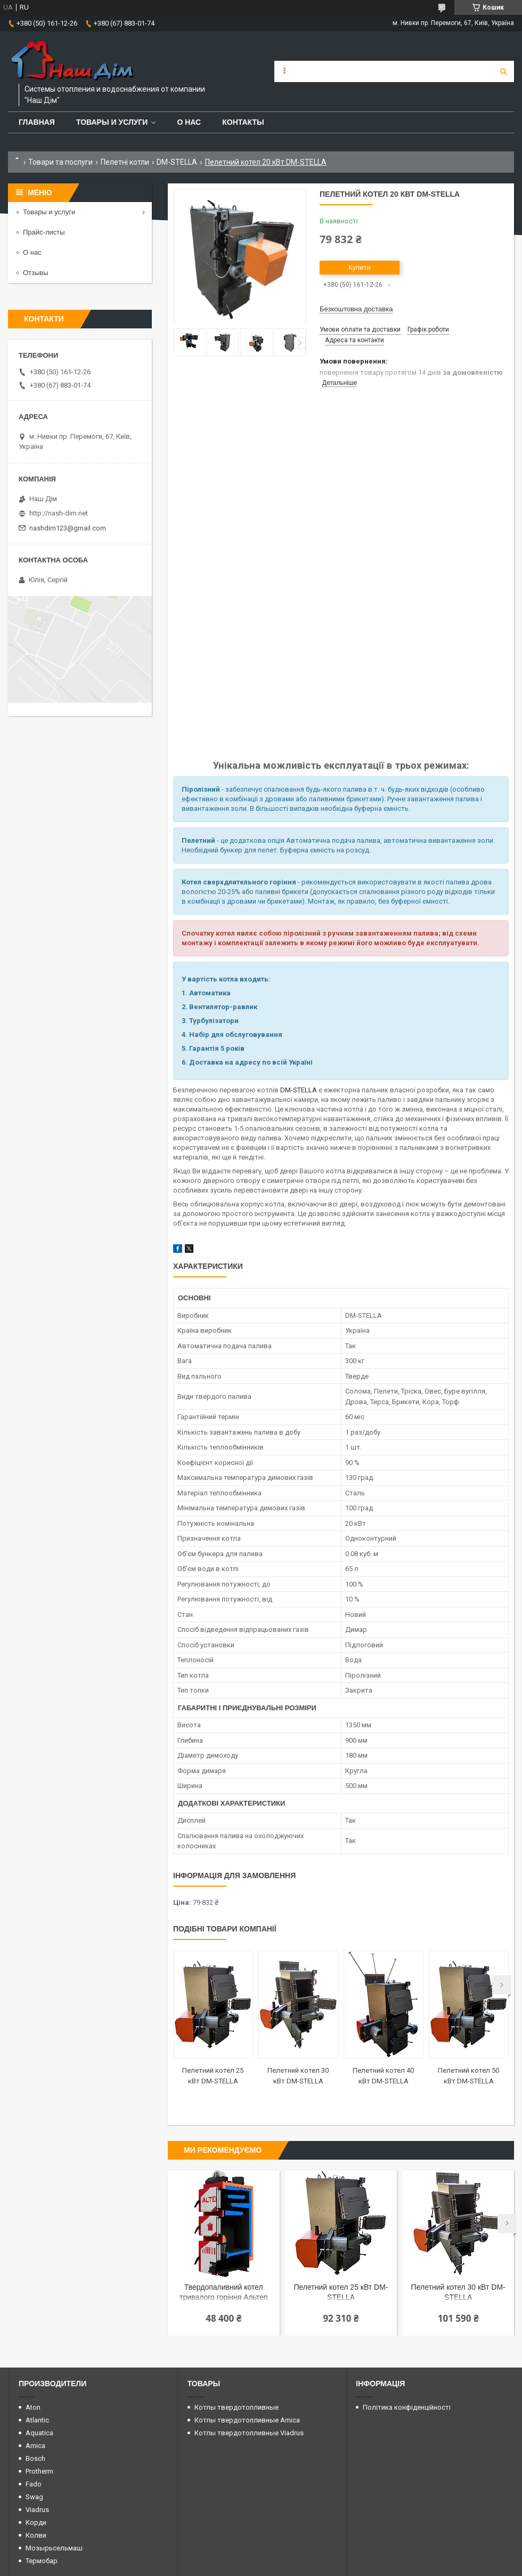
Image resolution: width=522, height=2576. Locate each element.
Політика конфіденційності (407, 2407)
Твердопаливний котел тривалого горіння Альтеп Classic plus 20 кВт (223, 2293)
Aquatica (39, 2433)
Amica (35, 2446)
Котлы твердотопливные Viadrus (249, 2433)
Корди (36, 2522)
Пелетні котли (125, 162)
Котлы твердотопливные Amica (247, 2420)
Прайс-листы (44, 232)
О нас (189, 122)
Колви (36, 2535)
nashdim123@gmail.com (67, 528)
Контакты (243, 122)
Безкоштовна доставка (356, 309)
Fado (34, 2484)
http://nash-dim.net (58, 513)
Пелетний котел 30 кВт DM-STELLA (458, 2292)
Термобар (42, 2561)
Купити (359, 267)
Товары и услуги (112, 122)
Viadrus (37, 2510)
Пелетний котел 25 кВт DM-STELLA (340, 2292)
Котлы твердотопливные (236, 2407)
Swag (34, 2497)
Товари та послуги (60, 162)
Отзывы (35, 273)
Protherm (39, 2471)
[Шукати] (503, 71)
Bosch (35, 2458)
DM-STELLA (177, 162)
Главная (37, 122)
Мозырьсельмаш (54, 2548)
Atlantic (37, 2420)
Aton (33, 2407)
